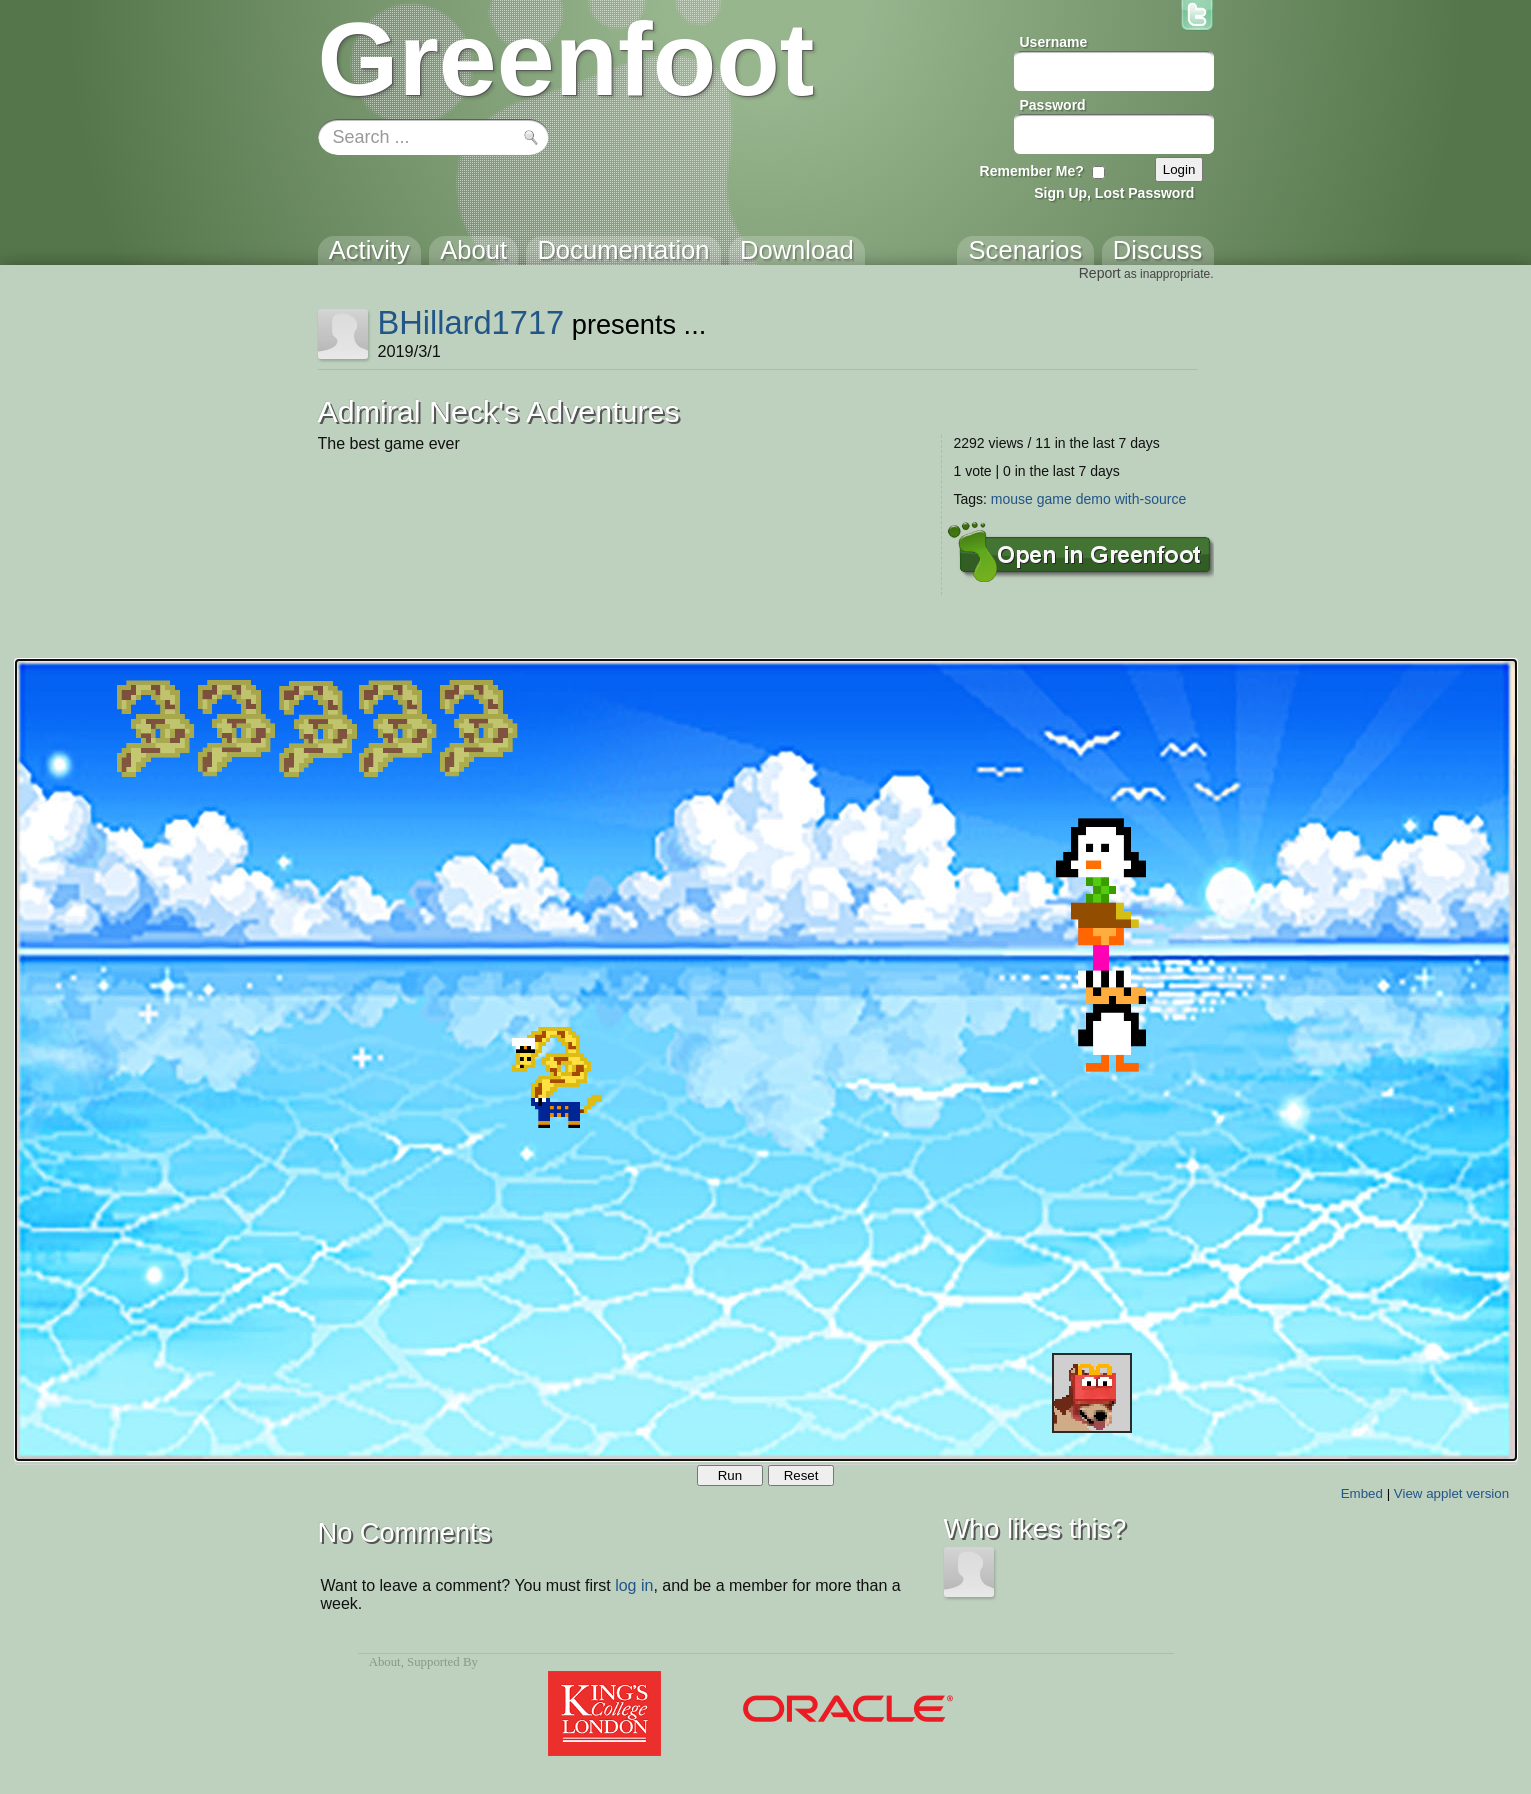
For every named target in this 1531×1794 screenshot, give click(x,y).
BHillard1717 (470, 322)
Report (1100, 273)
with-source (1151, 499)
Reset (801, 1475)
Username (1054, 42)
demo (1093, 499)
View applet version (1451, 1493)
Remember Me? (1032, 171)
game (1054, 499)
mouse (1012, 499)
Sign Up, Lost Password (1114, 193)
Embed (1362, 1493)
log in (634, 1585)
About (385, 1662)
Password (1053, 105)
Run (730, 1475)
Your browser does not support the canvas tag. (766, 1060)
